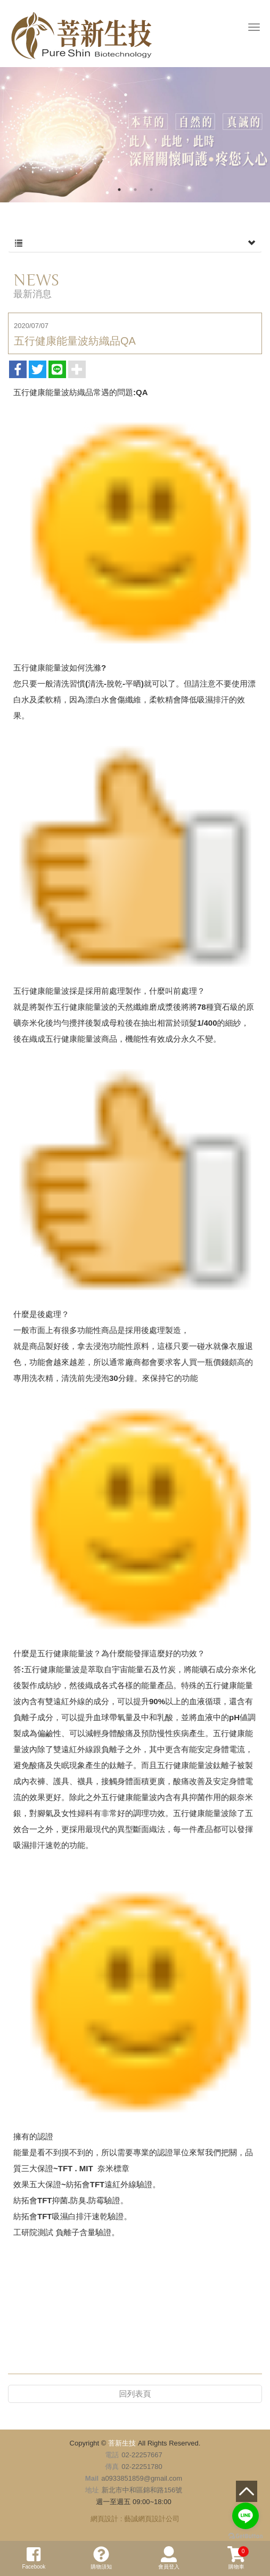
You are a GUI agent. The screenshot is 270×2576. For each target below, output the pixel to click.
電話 (112, 2455)
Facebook (33, 2558)
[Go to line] (245, 2516)
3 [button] (151, 189)
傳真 (112, 2467)
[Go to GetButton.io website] (245, 2536)
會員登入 (168, 2558)
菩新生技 (81, 35)
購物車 (238, 2558)
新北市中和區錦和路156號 (142, 2490)
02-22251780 (141, 2467)
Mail (92, 2478)
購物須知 (101, 2558)
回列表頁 (135, 2393)
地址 (92, 2490)
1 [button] (119, 189)
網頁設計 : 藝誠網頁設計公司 (135, 2519)
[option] (135, 134)
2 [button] (135, 189)
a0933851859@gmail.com (141, 2478)
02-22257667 (141, 2455)
